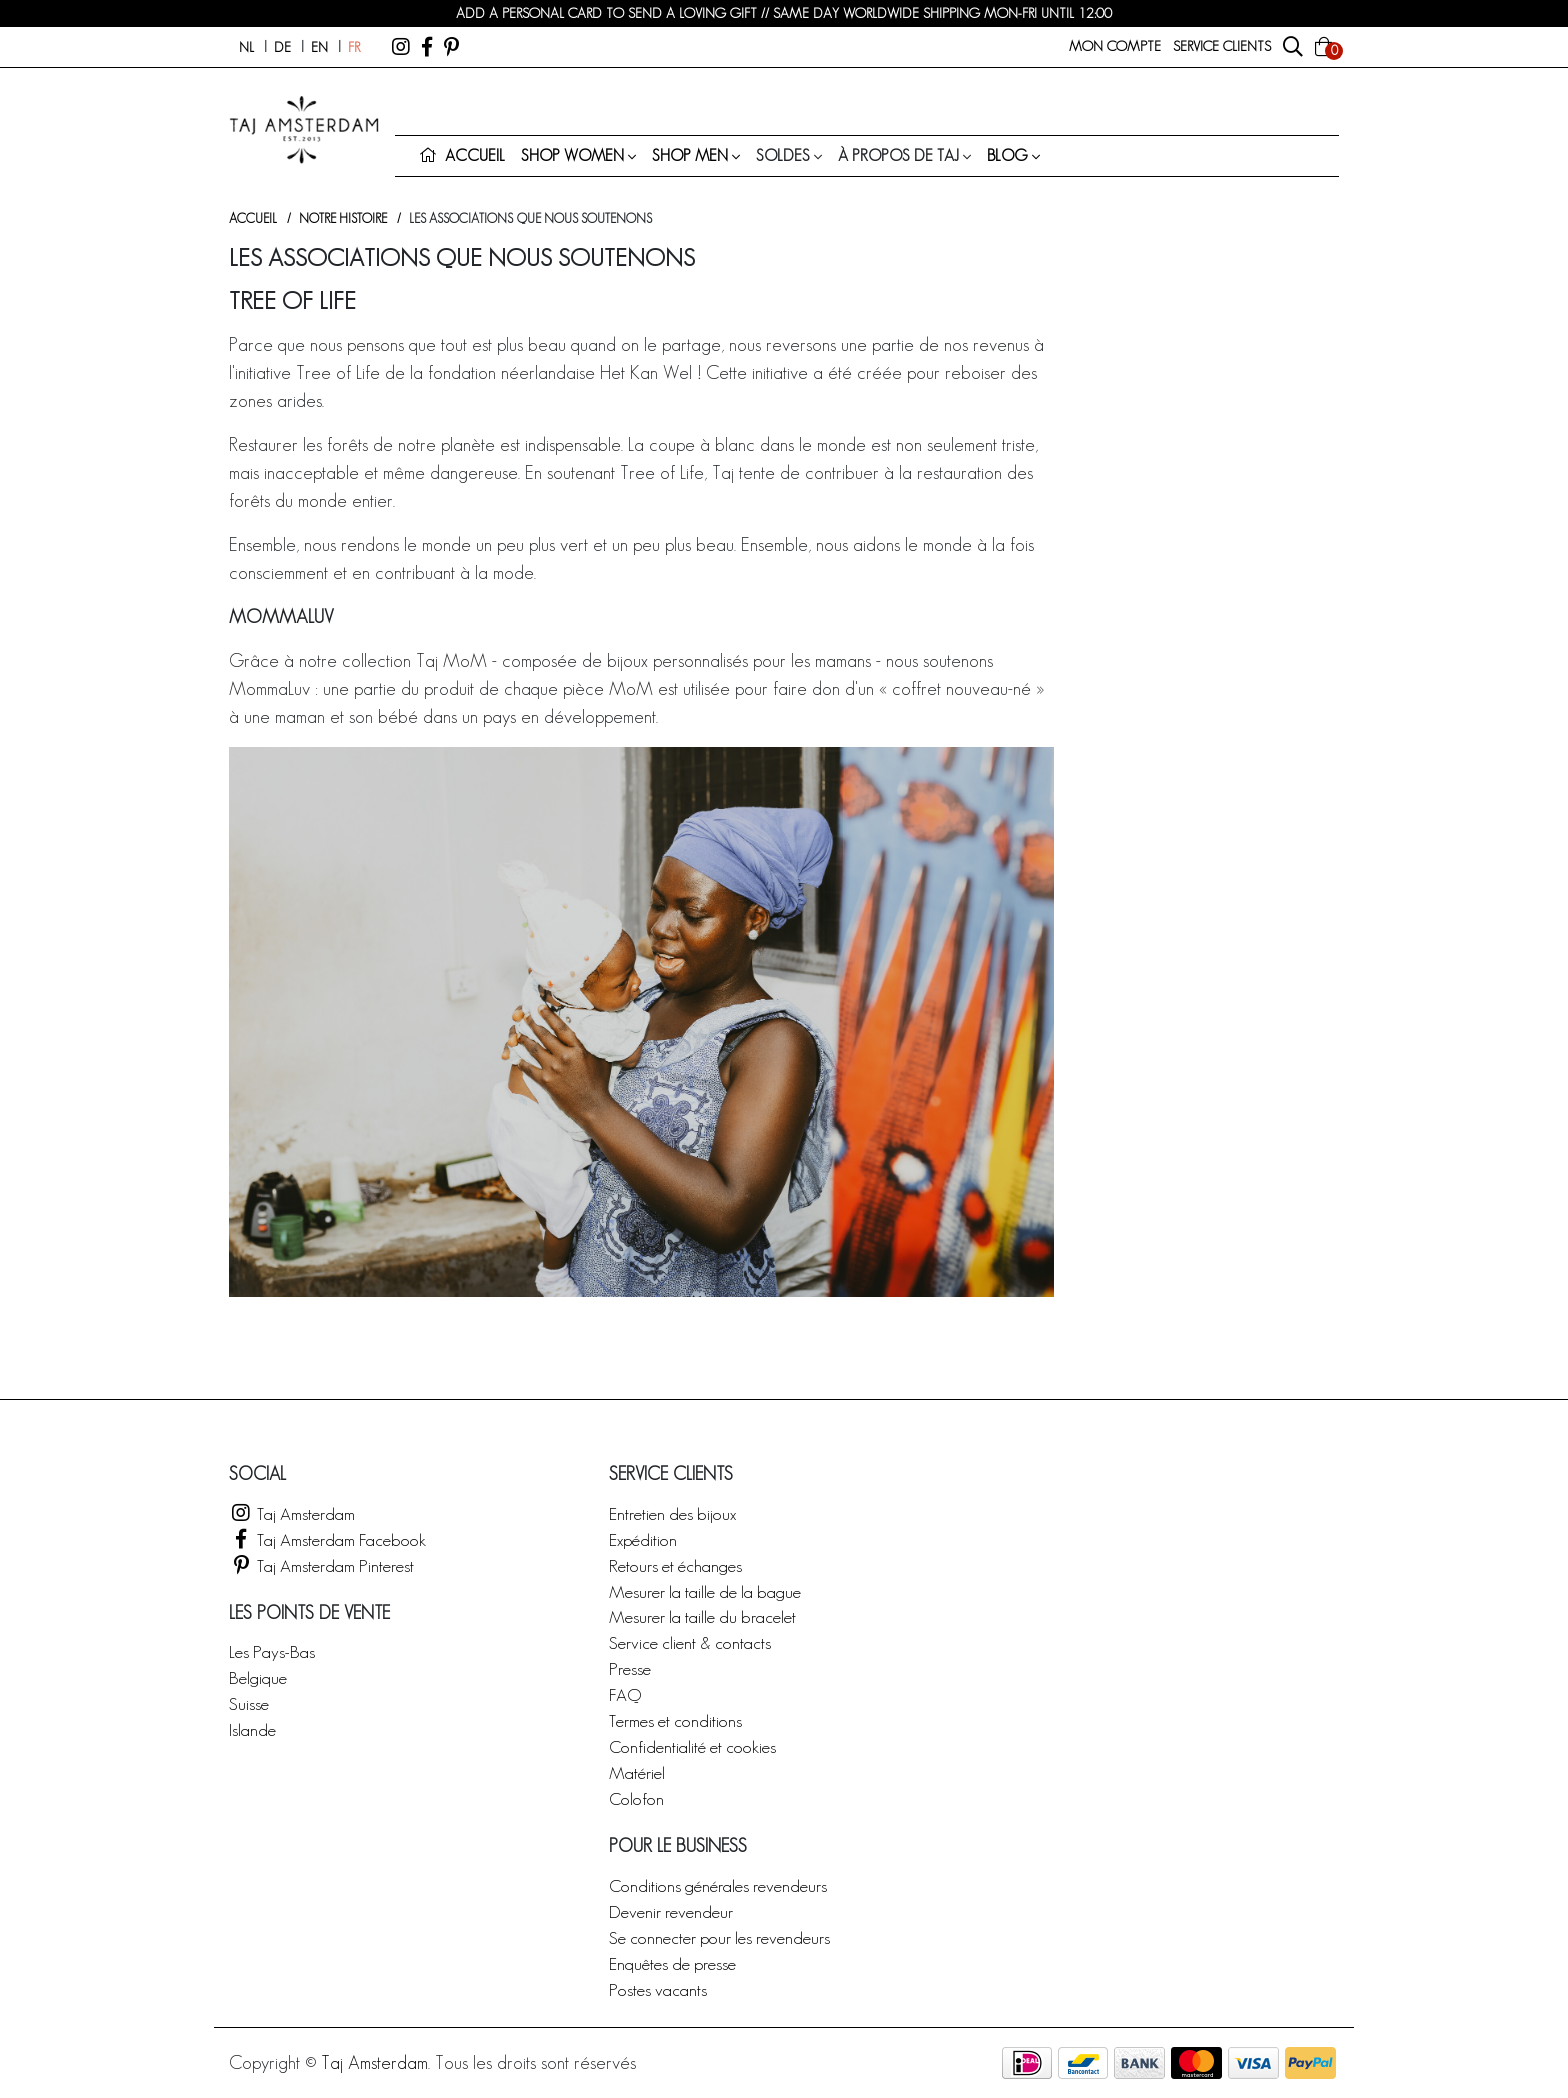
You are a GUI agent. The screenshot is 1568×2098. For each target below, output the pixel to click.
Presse (630, 1668)
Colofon (636, 1798)
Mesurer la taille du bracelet (702, 1616)
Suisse (249, 1703)
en (319, 47)
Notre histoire (343, 218)
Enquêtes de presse (672, 1963)
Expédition (643, 1539)
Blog (1007, 155)
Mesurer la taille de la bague (705, 1591)
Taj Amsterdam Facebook (327, 1539)
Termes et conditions (675, 1720)
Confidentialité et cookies (692, 1746)
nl (246, 47)
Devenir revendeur (671, 1911)
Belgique (258, 1677)
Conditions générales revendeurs (718, 1885)
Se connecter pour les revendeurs (719, 1937)
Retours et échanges (675, 1565)
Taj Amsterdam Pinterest (321, 1565)
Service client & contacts (690, 1642)
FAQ (625, 1694)
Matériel (637, 1772)
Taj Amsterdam (292, 1513)
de (282, 47)
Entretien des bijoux (672, 1513)
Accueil (253, 218)
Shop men (690, 155)
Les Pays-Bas (272, 1651)
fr (354, 47)
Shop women (572, 155)
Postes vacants (658, 1989)
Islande (252, 1729)
